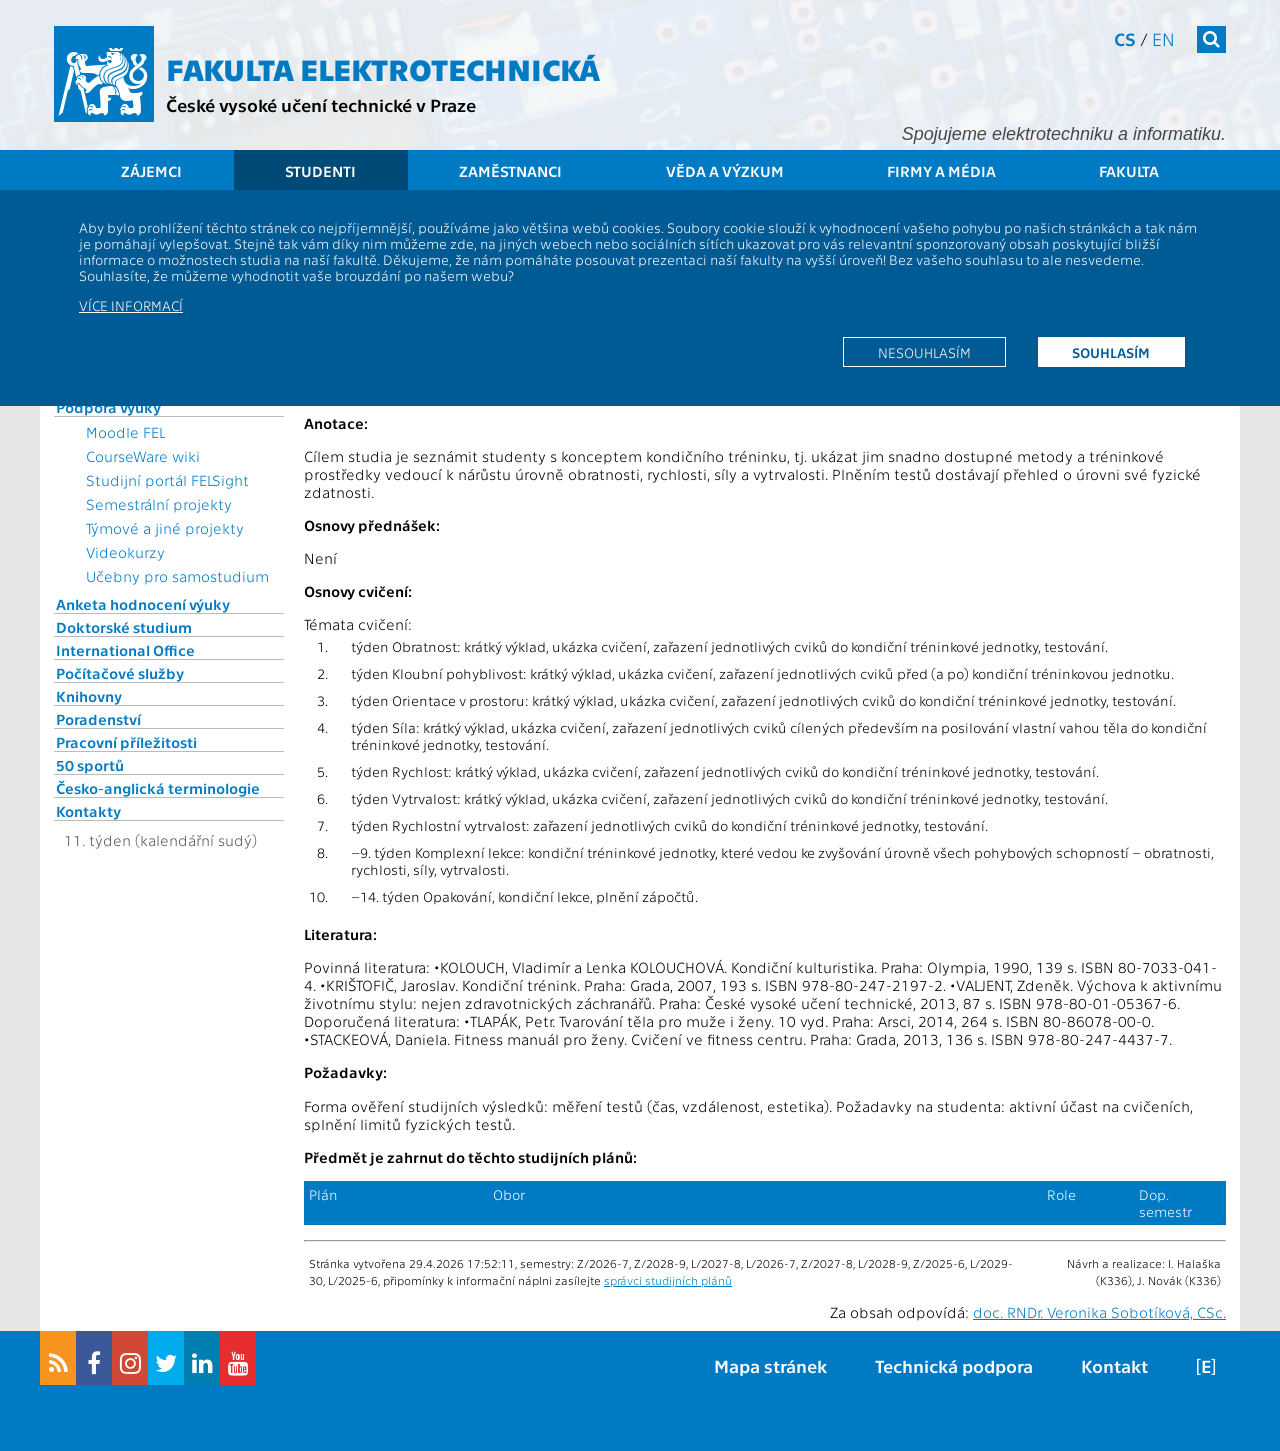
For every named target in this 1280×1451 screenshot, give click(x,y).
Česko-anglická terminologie (158, 788)
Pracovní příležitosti (126, 742)
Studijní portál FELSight (167, 480)
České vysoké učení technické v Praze (321, 104)
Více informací (131, 305)
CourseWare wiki (143, 456)
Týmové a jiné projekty (165, 528)
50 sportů (90, 765)
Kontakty (88, 811)
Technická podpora (954, 1365)
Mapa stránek (770, 1365)
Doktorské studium (124, 627)
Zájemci (151, 171)
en (1163, 38)
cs (1125, 38)
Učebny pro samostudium (177, 576)
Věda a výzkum (725, 171)
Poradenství (98, 719)
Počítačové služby (120, 673)
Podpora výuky (108, 407)
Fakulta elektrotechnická (383, 68)
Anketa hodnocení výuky (143, 604)
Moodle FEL (125, 432)
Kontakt (1114, 1365)
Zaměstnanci (510, 171)
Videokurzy (125, 552)
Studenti (320, 171)
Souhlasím (1111, 352)
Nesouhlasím (924, 352)
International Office (125, 650)
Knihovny (89, 696)
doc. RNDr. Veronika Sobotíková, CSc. (1099, 1312)
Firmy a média (941, 171)
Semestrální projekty (159, 504)
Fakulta (1129, 171)
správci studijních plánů (668, 1280)
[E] (1206, 1365)
